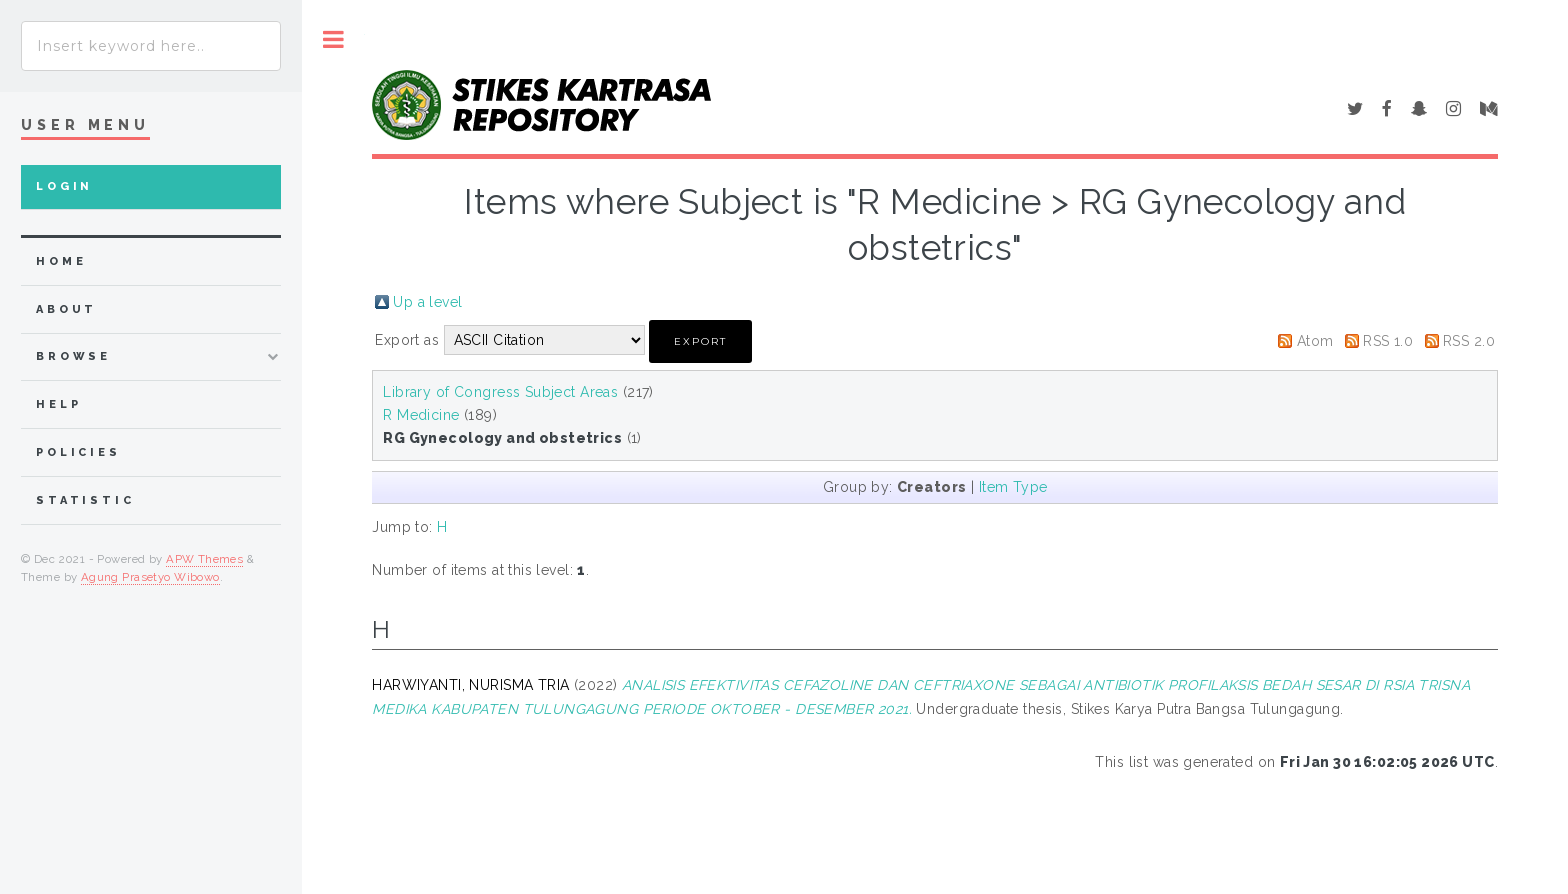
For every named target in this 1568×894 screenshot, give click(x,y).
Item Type (1013, 487)
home (61, 261)
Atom (1315, 341)
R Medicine (421, 415)
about (66, 309)
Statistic (85, 500)
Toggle (333, 39)
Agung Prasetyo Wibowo (150, 577)
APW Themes (204, 559)
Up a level (427, 302)
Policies (78, 452)
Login (64, 186)
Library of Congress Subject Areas (500, 392)
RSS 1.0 (1388, 341)
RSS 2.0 (1469, 341)
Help (58, 404)
